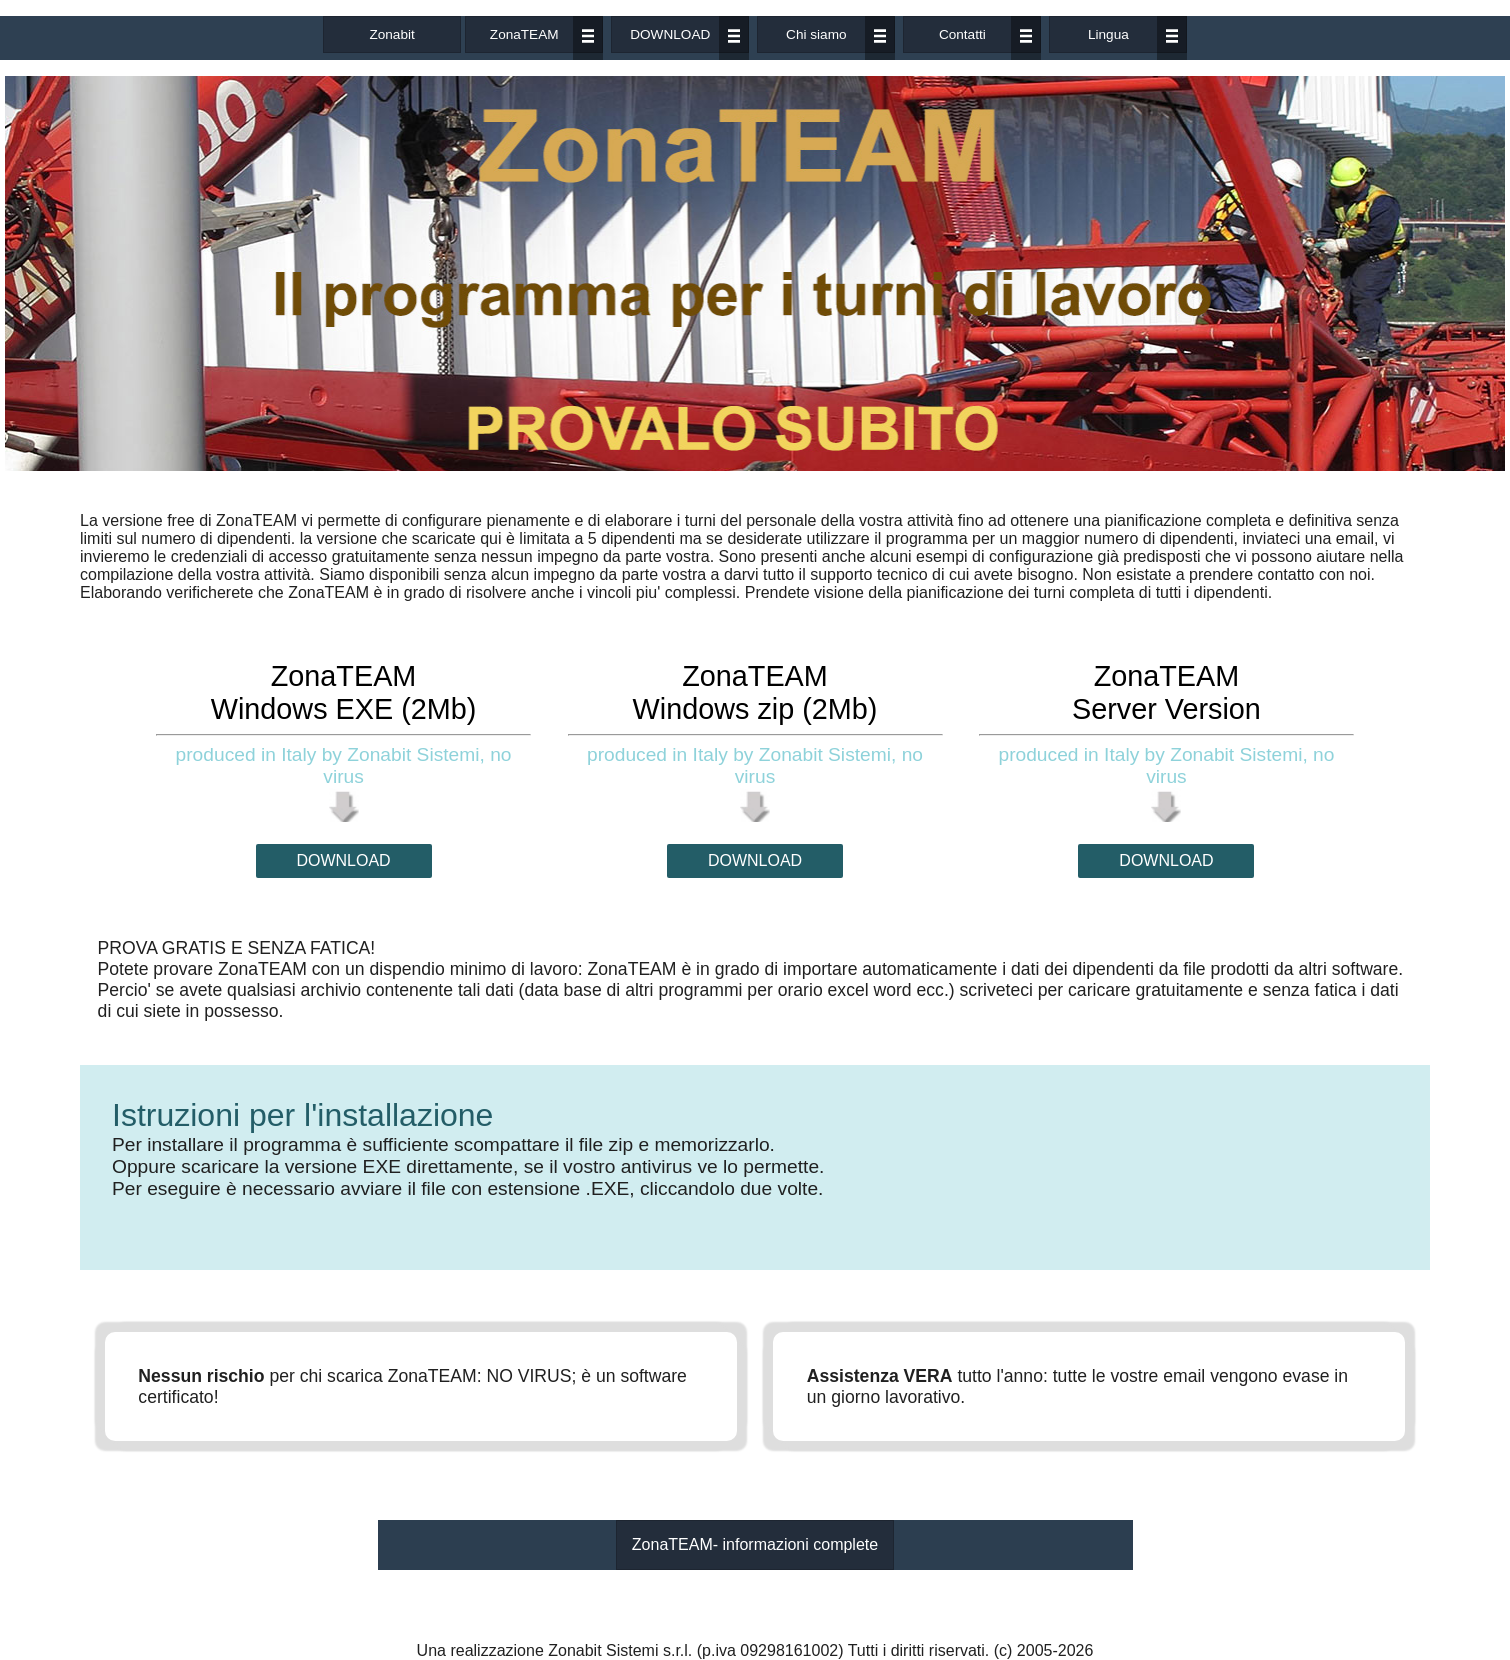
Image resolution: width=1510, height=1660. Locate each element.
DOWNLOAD (670, 34)
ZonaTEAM (524, 34)
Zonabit (391, 34)
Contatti (962, 34)
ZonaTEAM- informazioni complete (755, 1544)
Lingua (1108, 34)
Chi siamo (816, 34)
